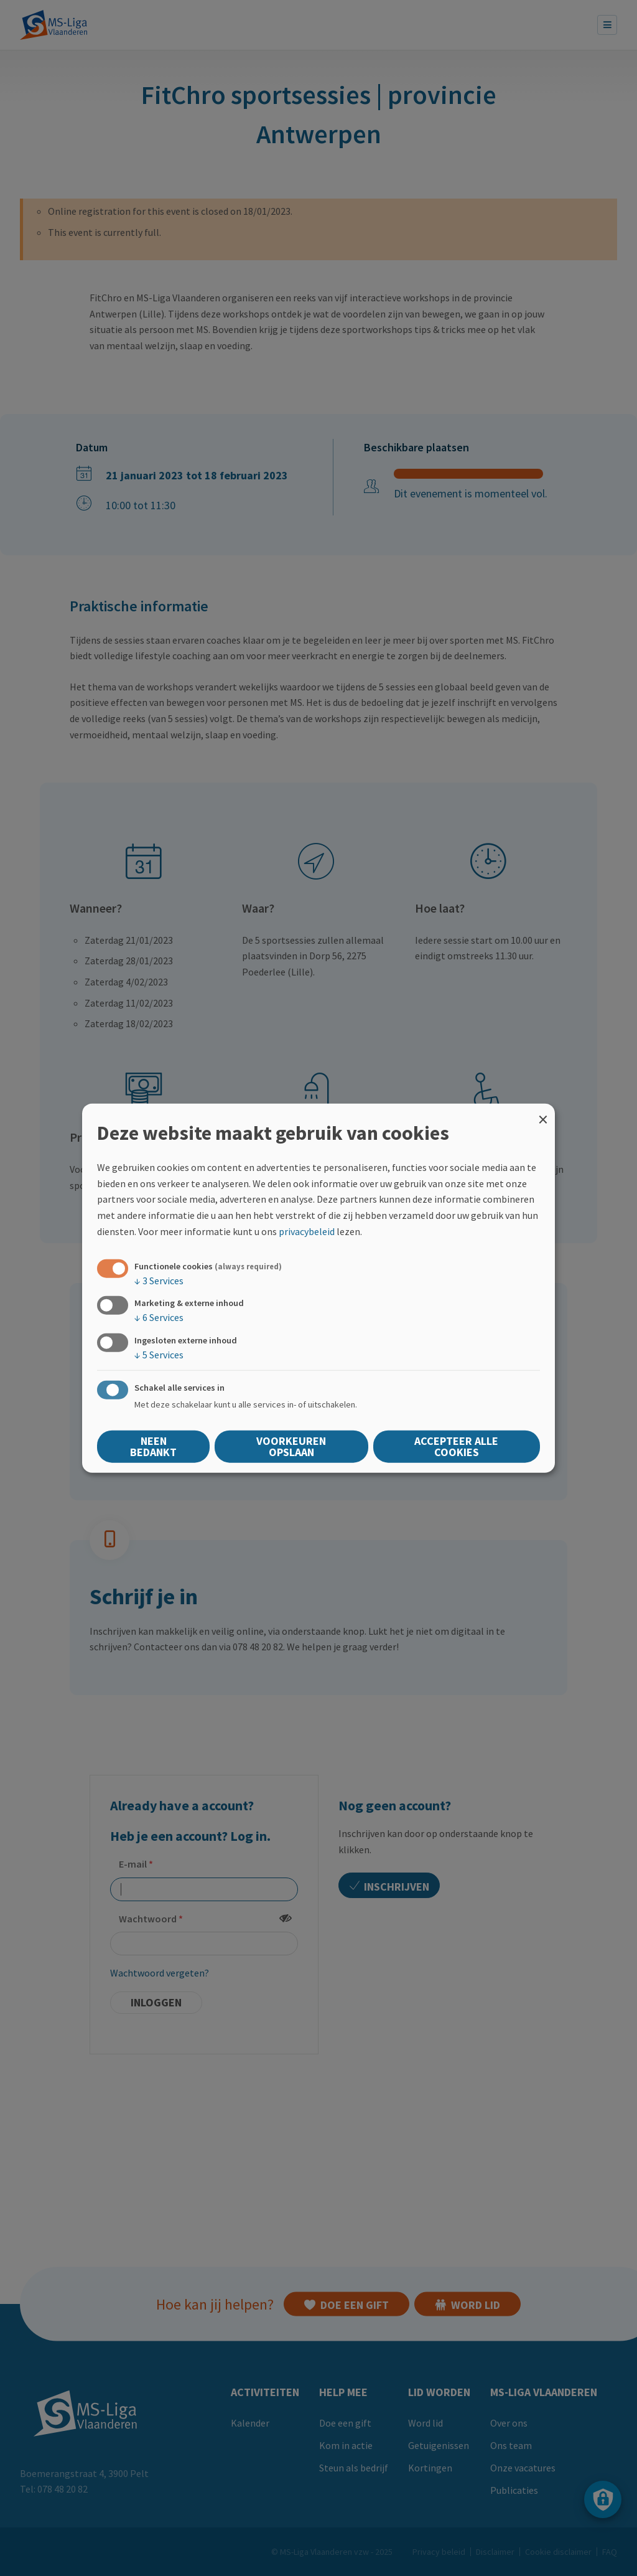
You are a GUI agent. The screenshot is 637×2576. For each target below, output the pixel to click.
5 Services (159, 1354)
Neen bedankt (153, 1446)
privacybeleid (307, 1231)
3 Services (159, 1280)
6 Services (159, 1317)
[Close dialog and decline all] (543, 1111)
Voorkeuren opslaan (291, 1446)
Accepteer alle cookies (456, 1446)
